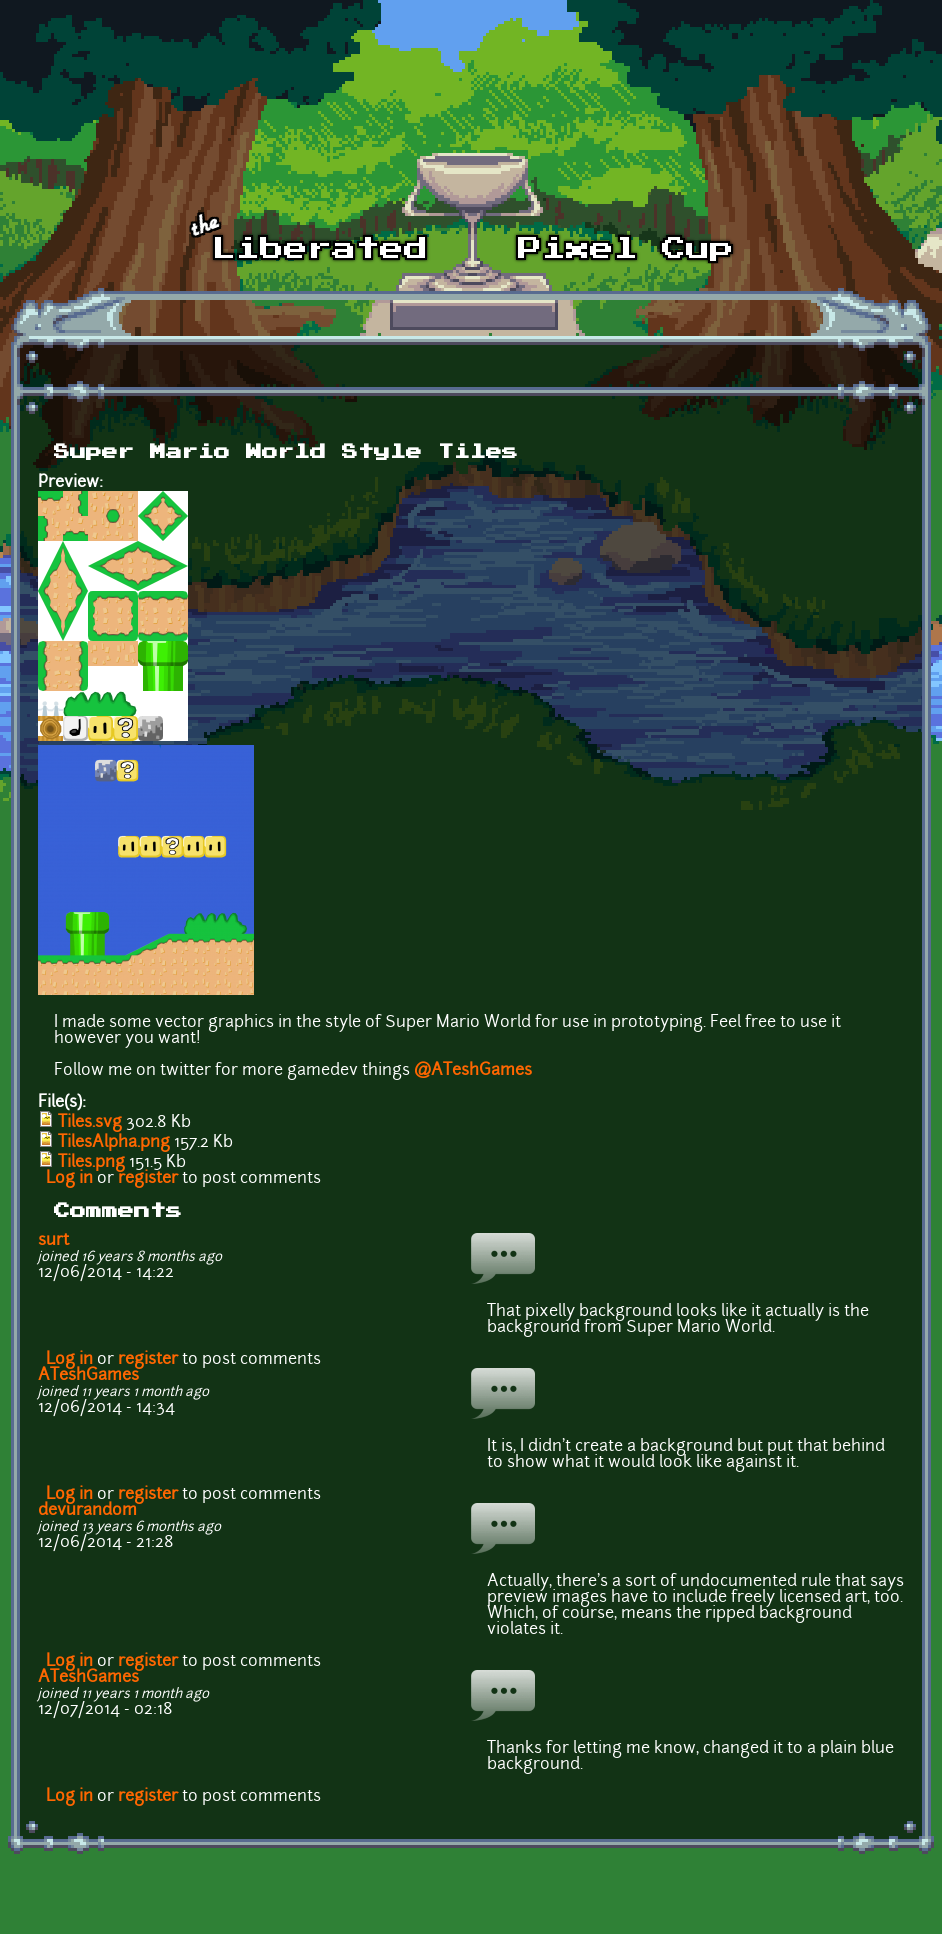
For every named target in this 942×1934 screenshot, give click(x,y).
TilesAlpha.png (114, 1143)
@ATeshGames (473, 1071)
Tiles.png (91, 1163)
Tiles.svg (90, 1123)
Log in (69, 1179)
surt (53, 1241)
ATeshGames (88, 1376)
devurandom (87, 1511)
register (148, 1179)
